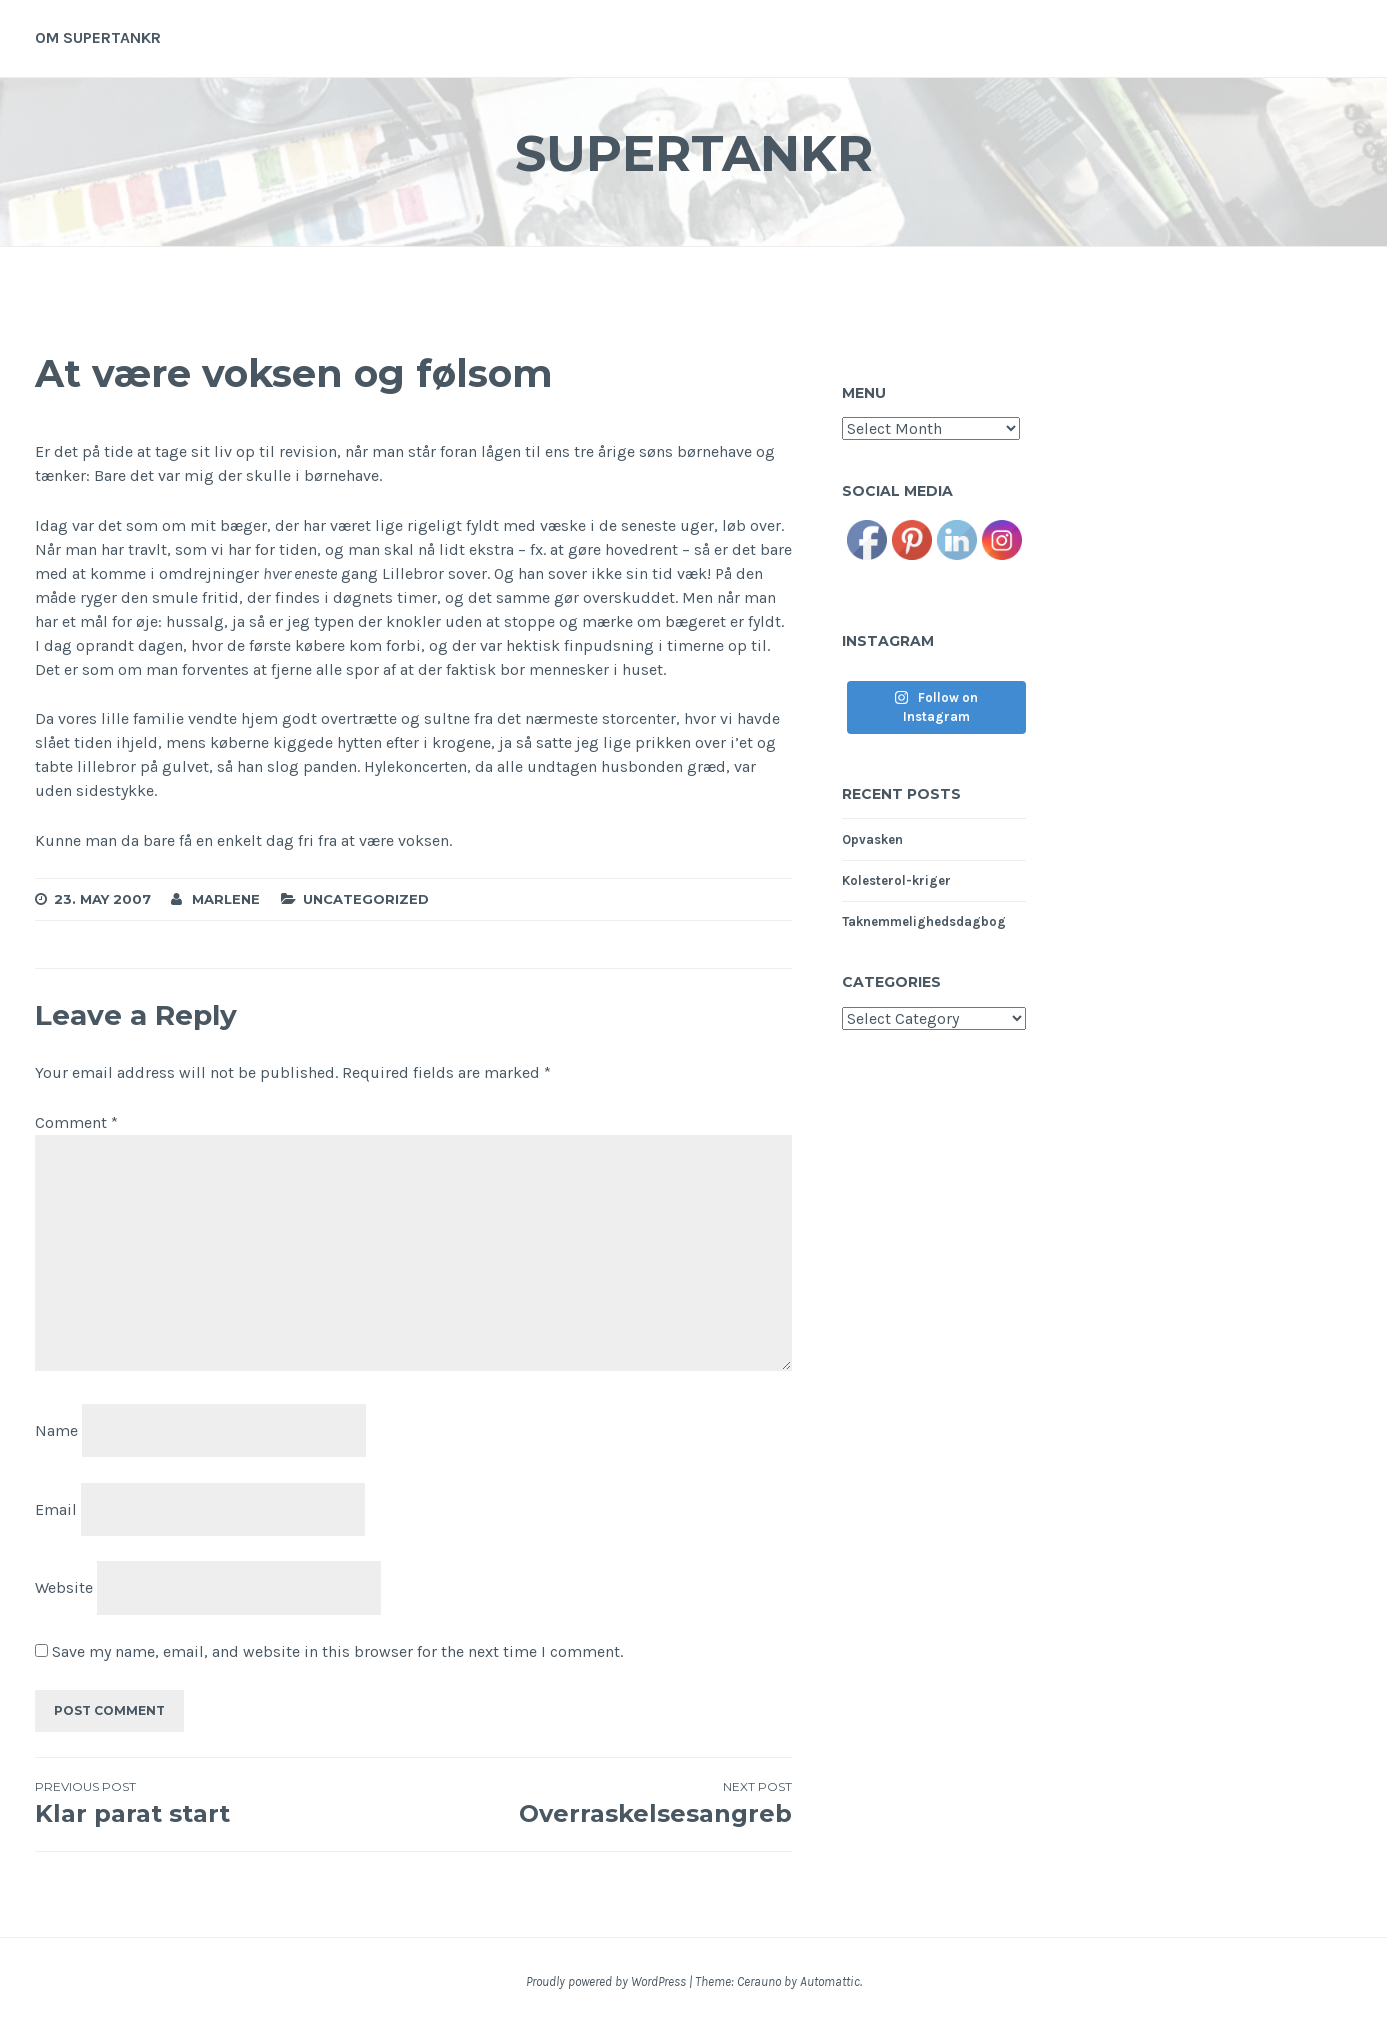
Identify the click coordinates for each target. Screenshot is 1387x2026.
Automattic (830, 1981)
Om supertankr (98, 37)
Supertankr (694, 153)
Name (56, 1430)
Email (56, 1508)
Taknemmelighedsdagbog (924, 921)
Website (64, 1587)
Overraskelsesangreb (603, 1803)
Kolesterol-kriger (896, 880)
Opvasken (872, 839)
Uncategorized (366, 899)
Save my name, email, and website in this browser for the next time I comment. (337, 1651)
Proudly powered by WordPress (606, 1981)
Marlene (226, 899)
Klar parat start (224, 1803)
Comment (76, 1122)
